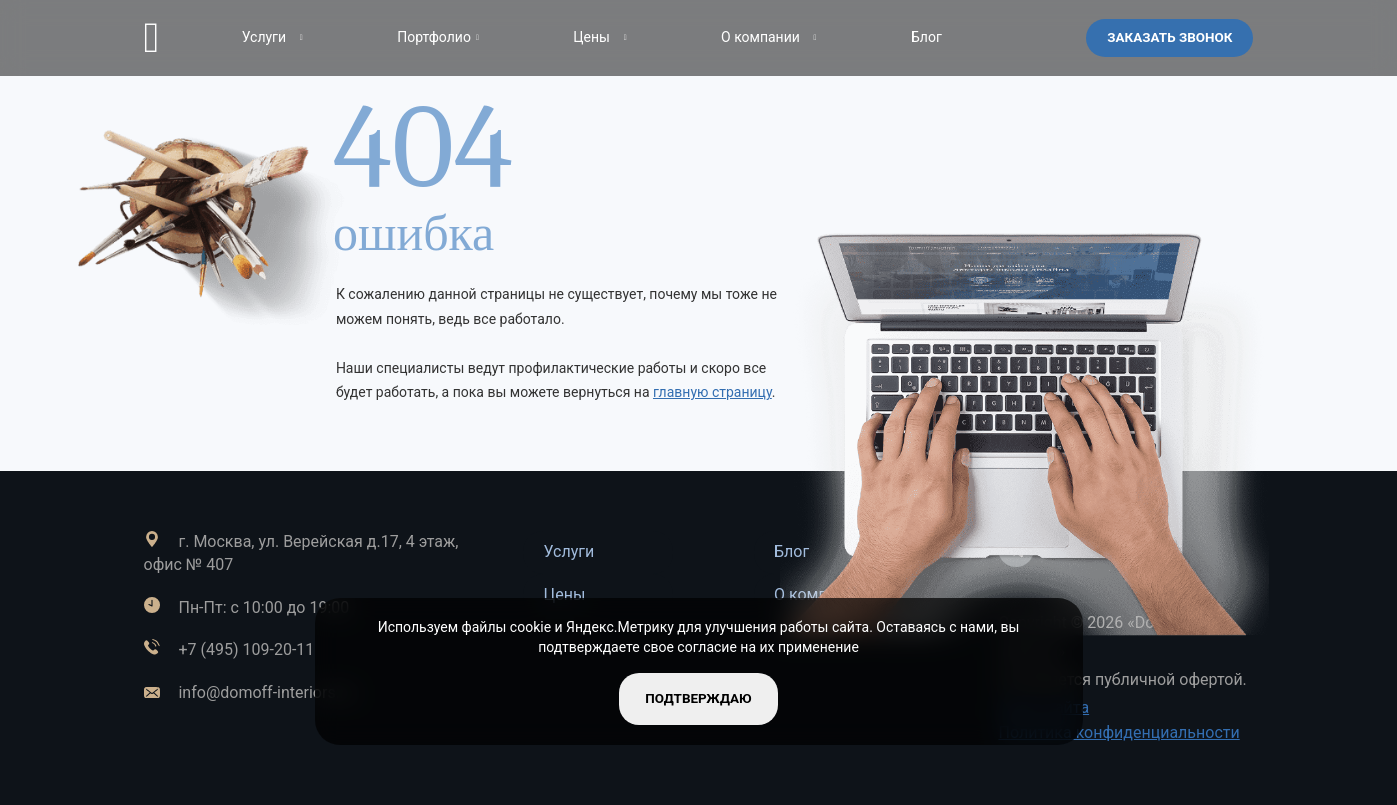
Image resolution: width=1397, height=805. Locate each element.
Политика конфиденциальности (1118, 732)
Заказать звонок (1167, 37)
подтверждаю (698, 698)
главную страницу (712, 392)
